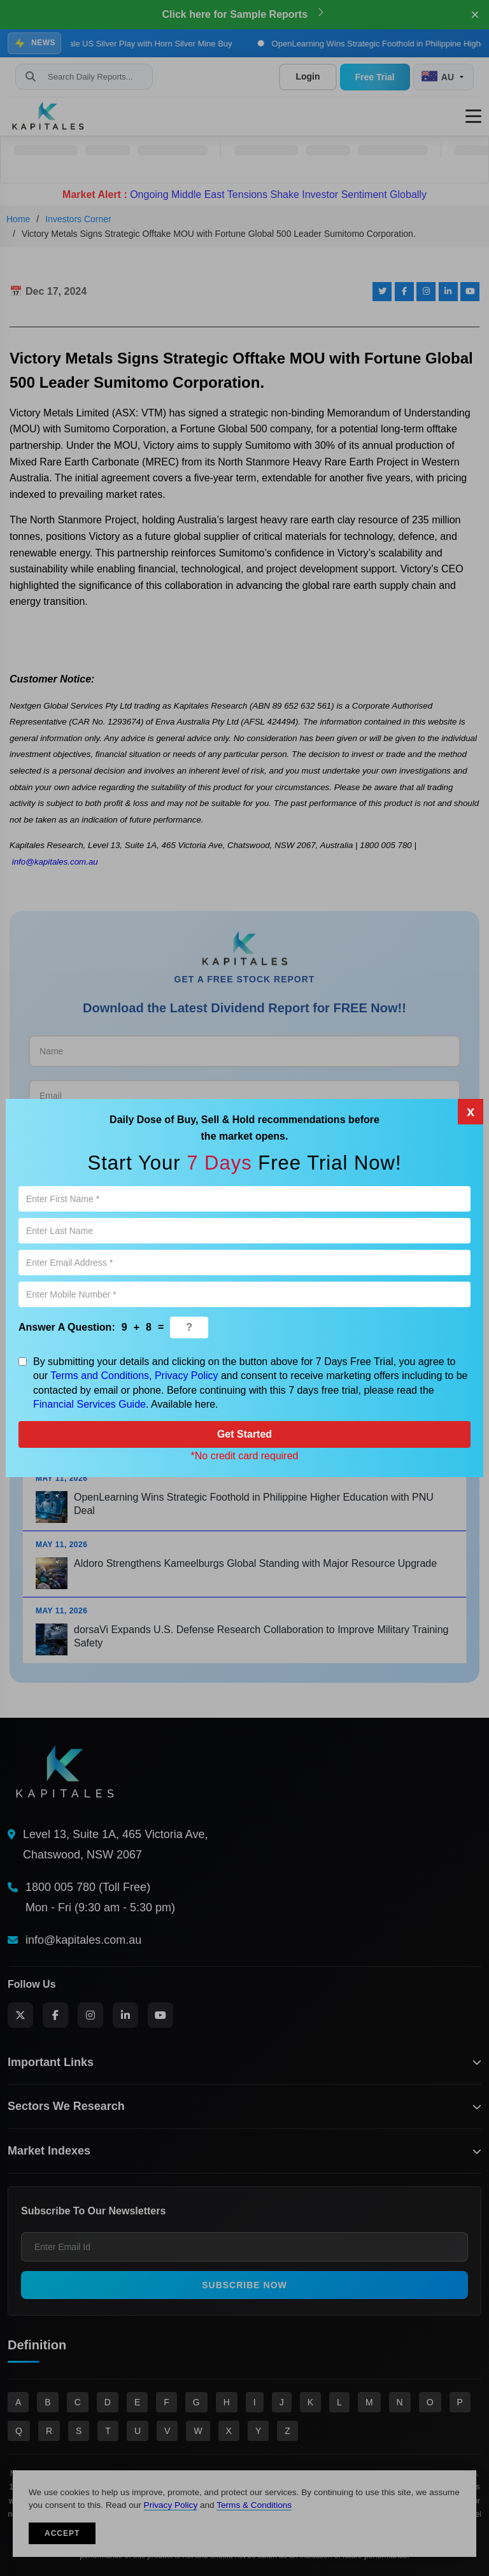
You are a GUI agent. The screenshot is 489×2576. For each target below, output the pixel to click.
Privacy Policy (186, 1375)
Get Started (244, 1434)
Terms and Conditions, (101, 1375)
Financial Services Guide (89, 1404)
